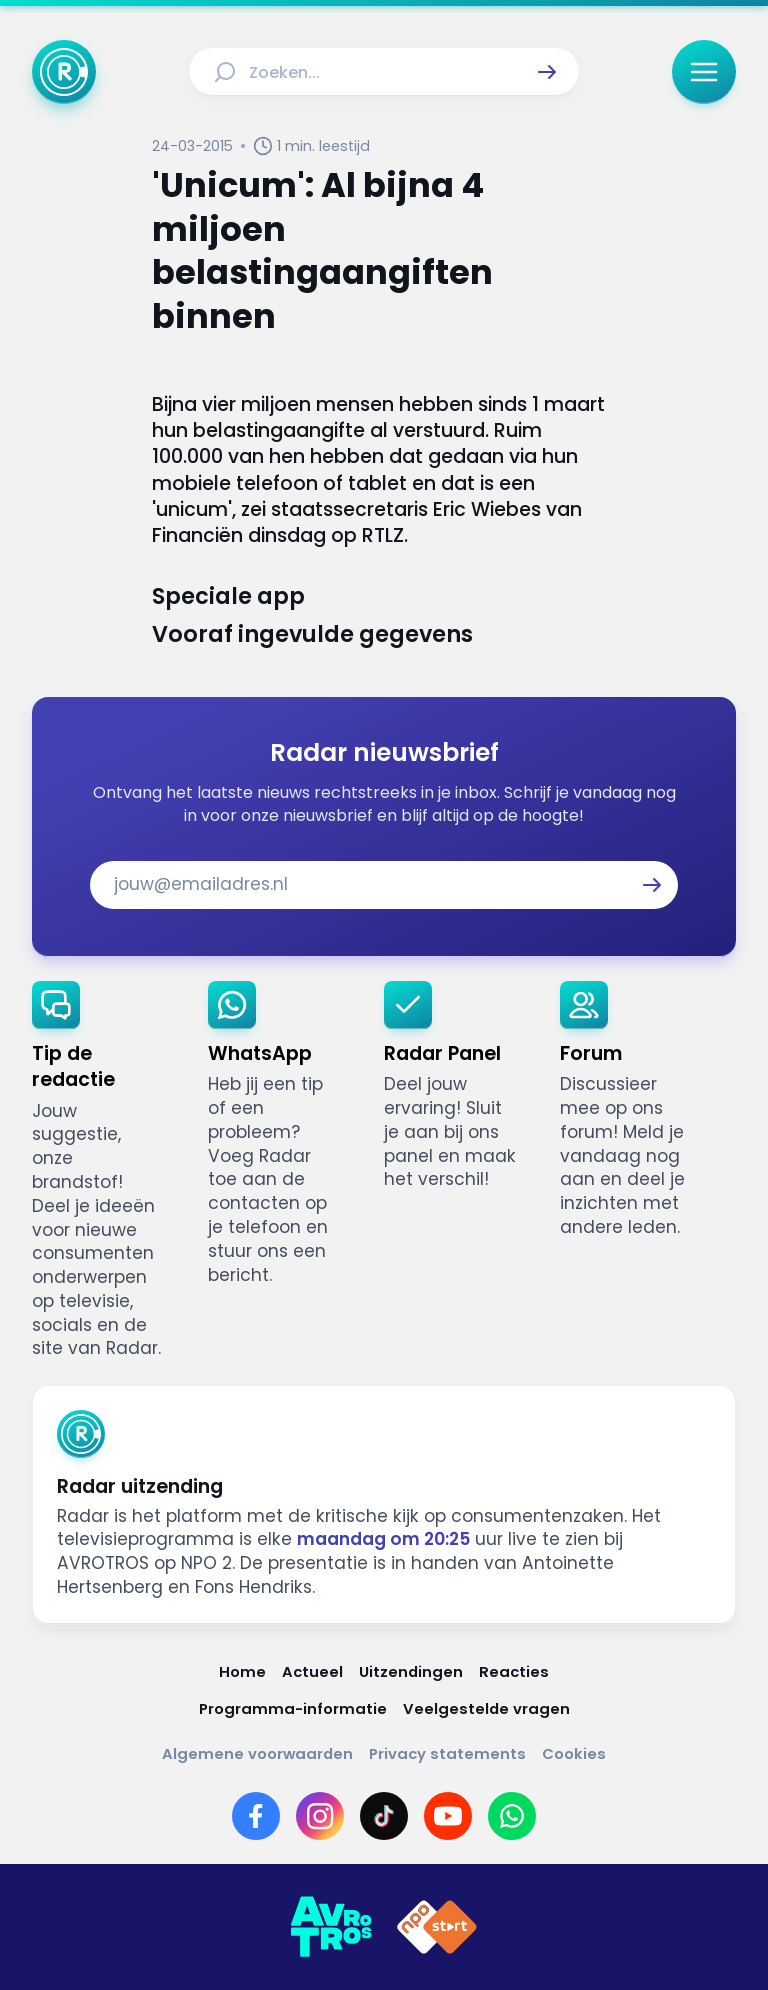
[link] (104, 1171)
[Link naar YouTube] (448, 1816)
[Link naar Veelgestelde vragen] (486, 1708)
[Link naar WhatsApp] (512, 1816)
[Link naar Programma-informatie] (293, 1708)
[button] (547, 72)
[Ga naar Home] (64, 72)
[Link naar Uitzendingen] (411, 1671)
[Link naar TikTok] (384, 1816)
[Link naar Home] (242, 1671)
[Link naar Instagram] (320, 1816)
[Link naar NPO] (437, 1927)
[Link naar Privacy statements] (447, 1753)
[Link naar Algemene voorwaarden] (257, 1753)
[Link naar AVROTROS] (331, 1927)
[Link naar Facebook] (256, 1816)
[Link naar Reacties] (514, 1671)
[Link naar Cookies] (574, 1753)
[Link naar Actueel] (312, 1671)
